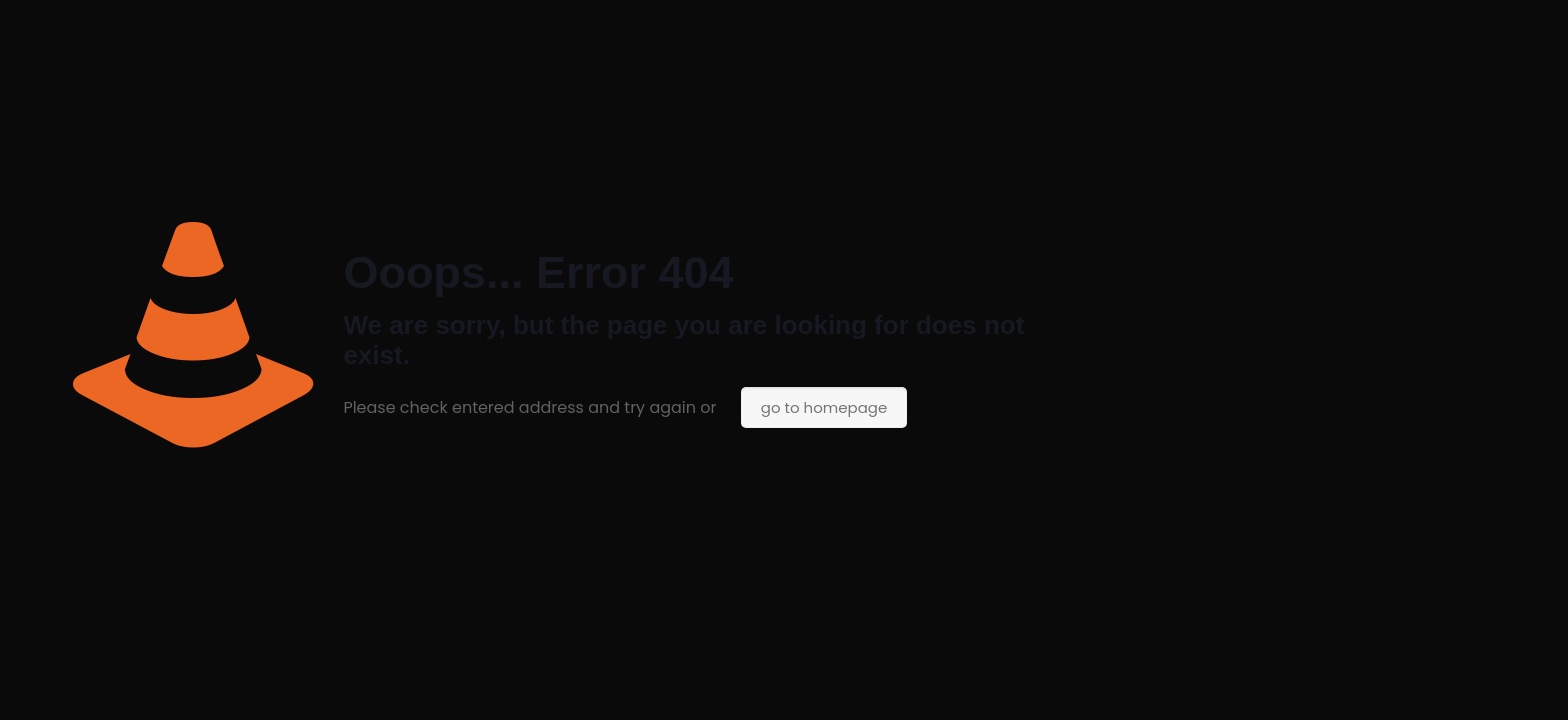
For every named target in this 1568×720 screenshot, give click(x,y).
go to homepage (824, 407)
